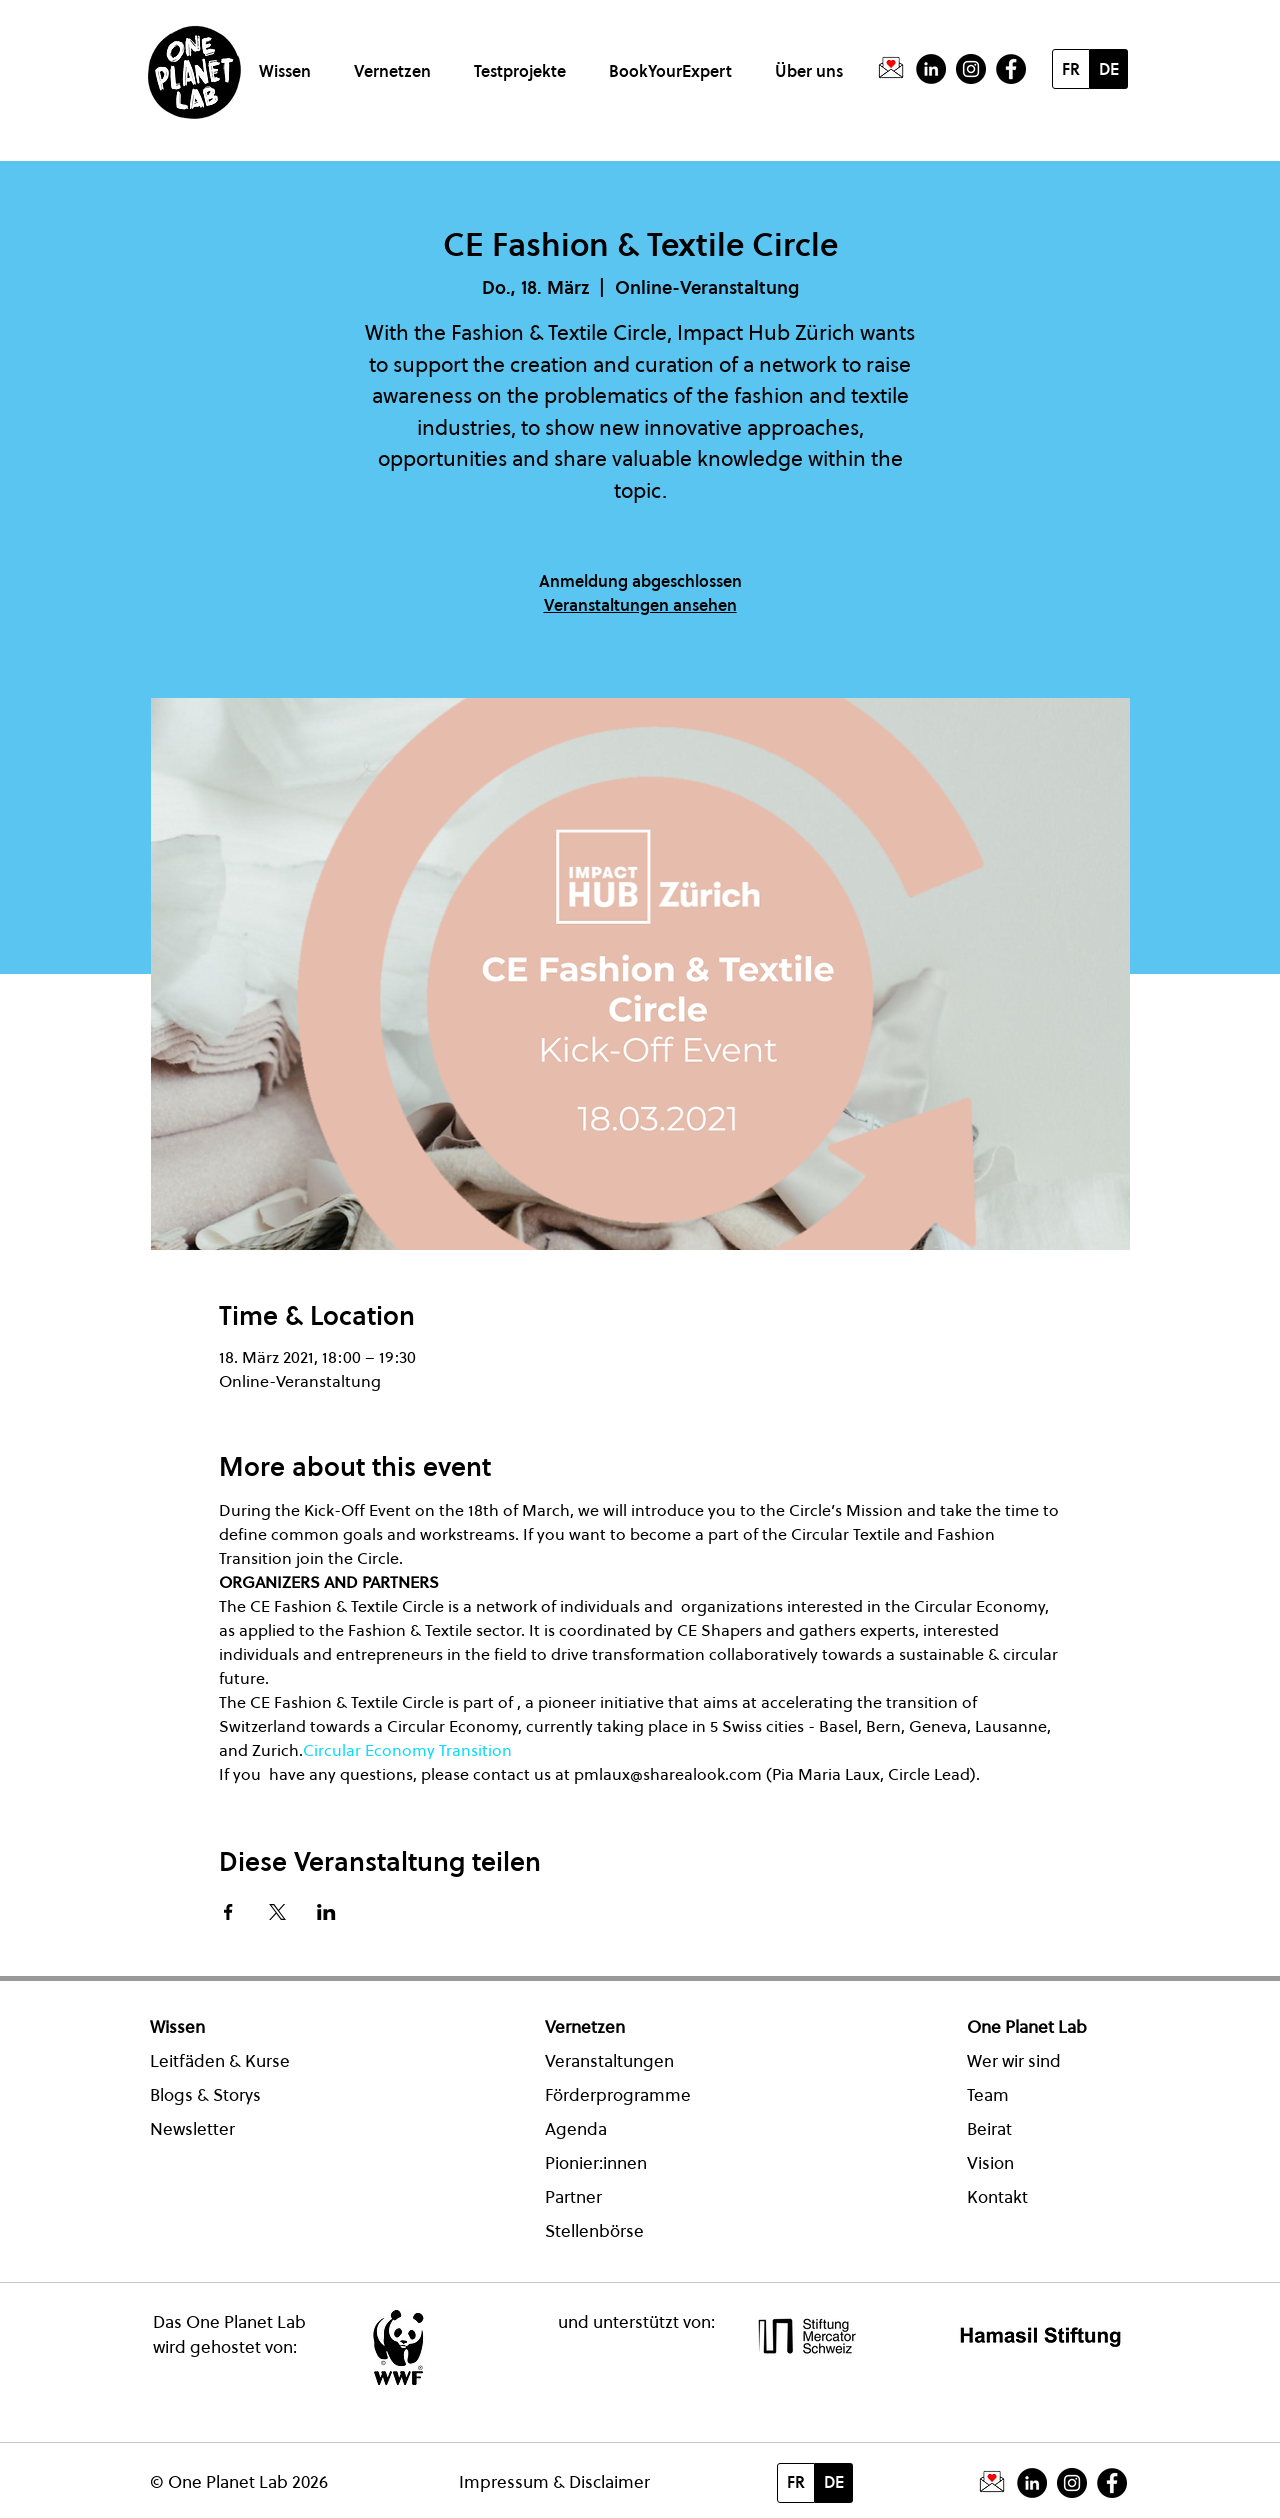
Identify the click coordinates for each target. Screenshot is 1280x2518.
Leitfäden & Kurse (220, 2061)
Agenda (576, 2129)
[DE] (1109, 69)
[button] (288, 62)
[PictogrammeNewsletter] (891, 69)
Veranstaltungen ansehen (640, 605)
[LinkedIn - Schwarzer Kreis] (931, 69)
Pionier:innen (596, 2163)
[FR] (1071, 69)
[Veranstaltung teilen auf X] (277, 1912)
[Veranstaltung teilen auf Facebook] (228, 1912)
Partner (573, 2197)
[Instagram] (971, 69)
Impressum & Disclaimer (554, 2482)
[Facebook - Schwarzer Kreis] (1011, 69)
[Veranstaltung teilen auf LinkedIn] (326, 1912)
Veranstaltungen (609, 2061)
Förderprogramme (618, 2095)
